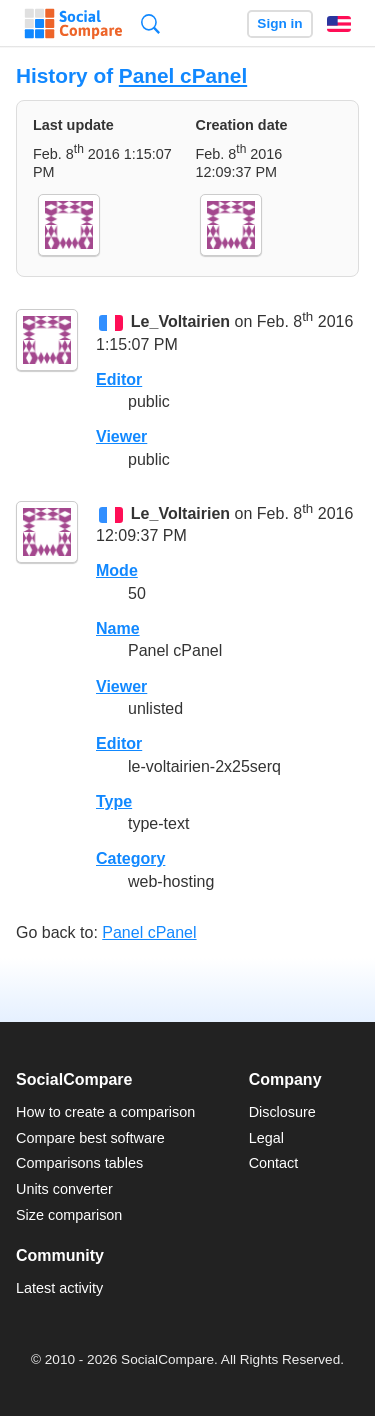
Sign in (279, 23)
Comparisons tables (79, 1163)
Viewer (121, 436)
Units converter (64, 1189)
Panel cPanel (183, 75)
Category (130, 858)
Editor (119, 379)
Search (150, 23)
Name (118, 628)
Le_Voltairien (180, 322)
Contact (274, 1163)
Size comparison (69, 1215)
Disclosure (282, 1112)
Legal (266, 1138)
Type (114, 801)
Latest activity (59, 1288)
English (339, 24)
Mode (117, 570)
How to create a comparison (105, 1112)
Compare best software (90, 1138)
